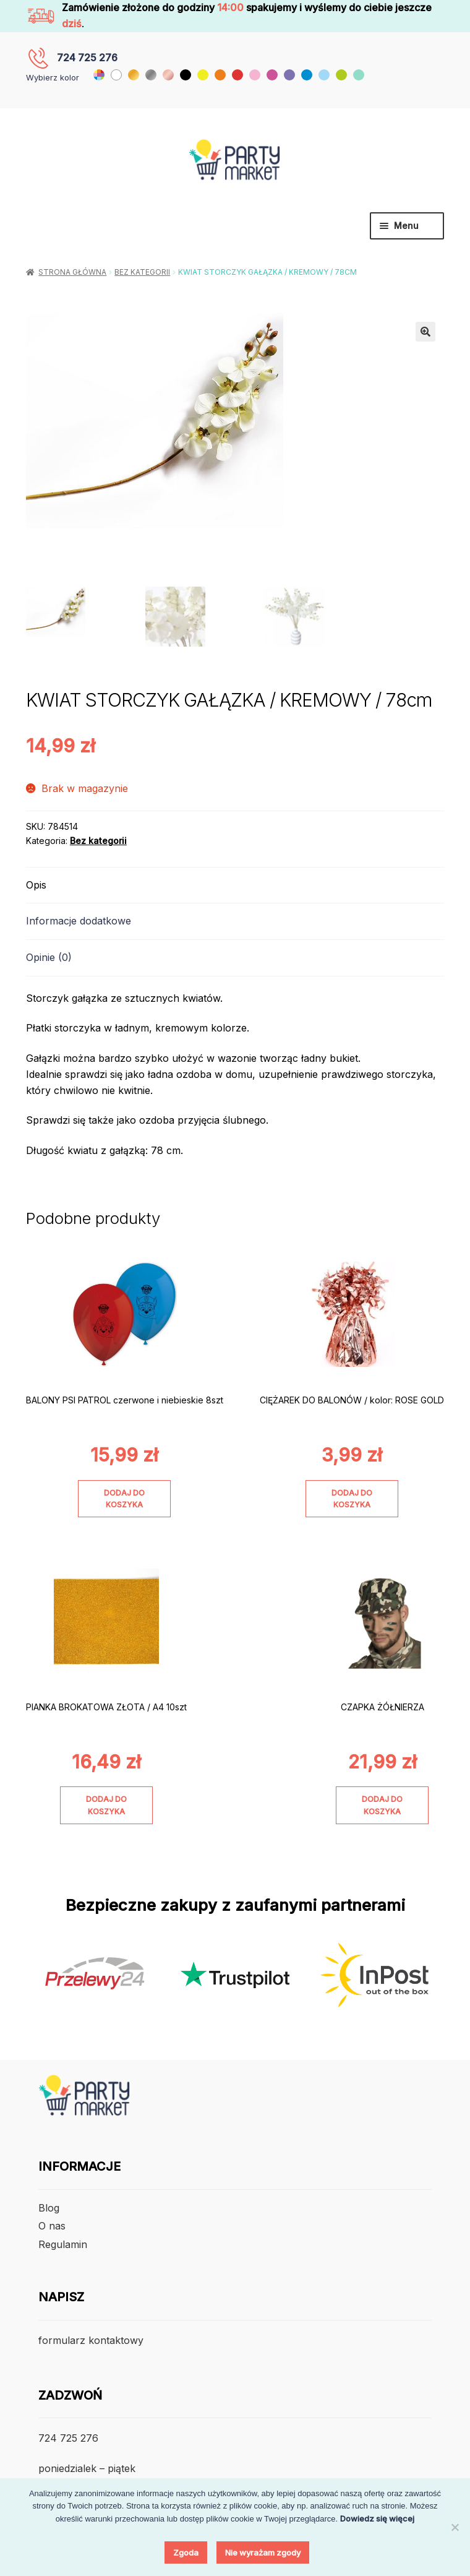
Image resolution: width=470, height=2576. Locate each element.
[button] (425, 332)
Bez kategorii (142, 272)
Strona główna (72, 272)
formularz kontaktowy (90, 2341)
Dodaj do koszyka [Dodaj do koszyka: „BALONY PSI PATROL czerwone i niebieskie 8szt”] (124, 1499)
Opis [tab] (36, 886)
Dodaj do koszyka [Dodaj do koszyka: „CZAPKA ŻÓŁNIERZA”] (382, 1806)
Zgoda (186, 2552)
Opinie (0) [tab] (49, 958)
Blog (48, 2209)
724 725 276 (87, 57)
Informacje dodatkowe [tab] (78, 922)
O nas (52, 2227)
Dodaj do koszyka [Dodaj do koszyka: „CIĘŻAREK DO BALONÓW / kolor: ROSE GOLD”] (351, 1499)
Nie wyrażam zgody (263, 2552)
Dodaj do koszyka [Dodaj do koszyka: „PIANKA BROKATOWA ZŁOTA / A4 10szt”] (106, 1806)
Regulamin (62, 2245)
